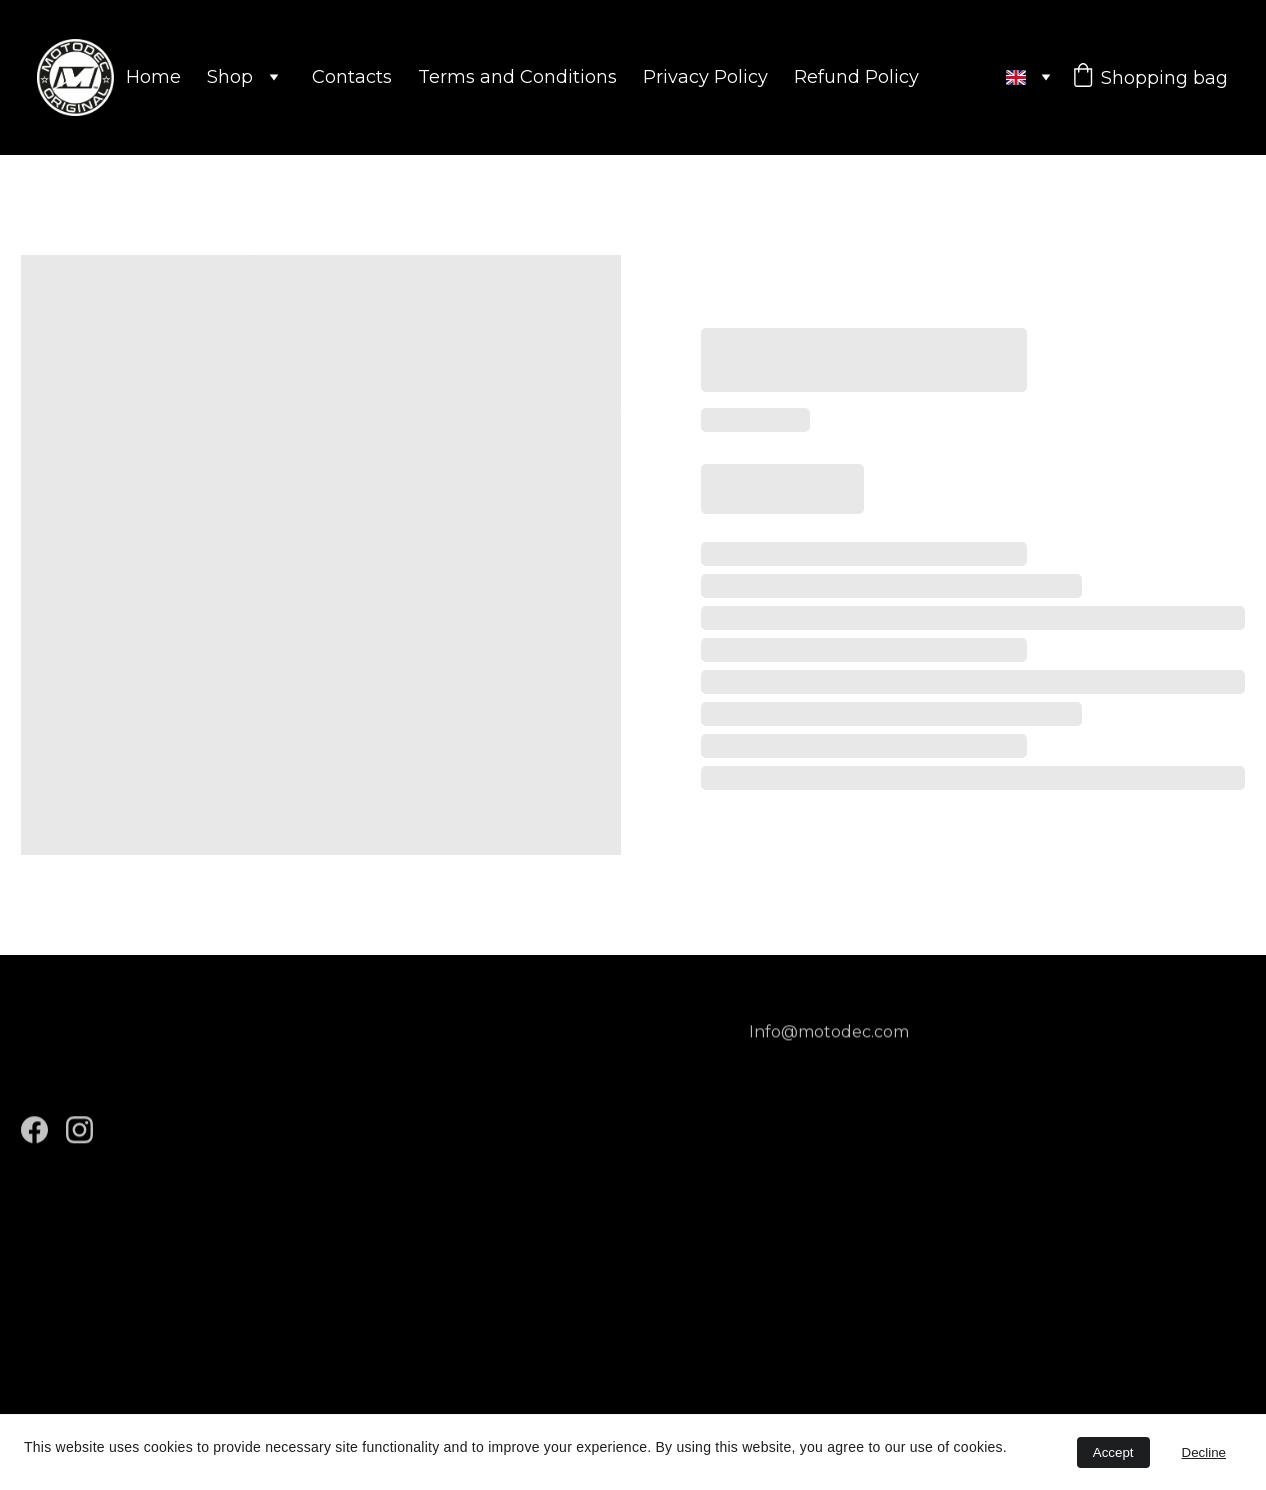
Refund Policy (856, 77)
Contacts (352, 77)
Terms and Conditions (517, 77)
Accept (1113, 1452)
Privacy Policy (705, 77)
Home (153, 77)
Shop (230, 77)
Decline (1204, 1452)
